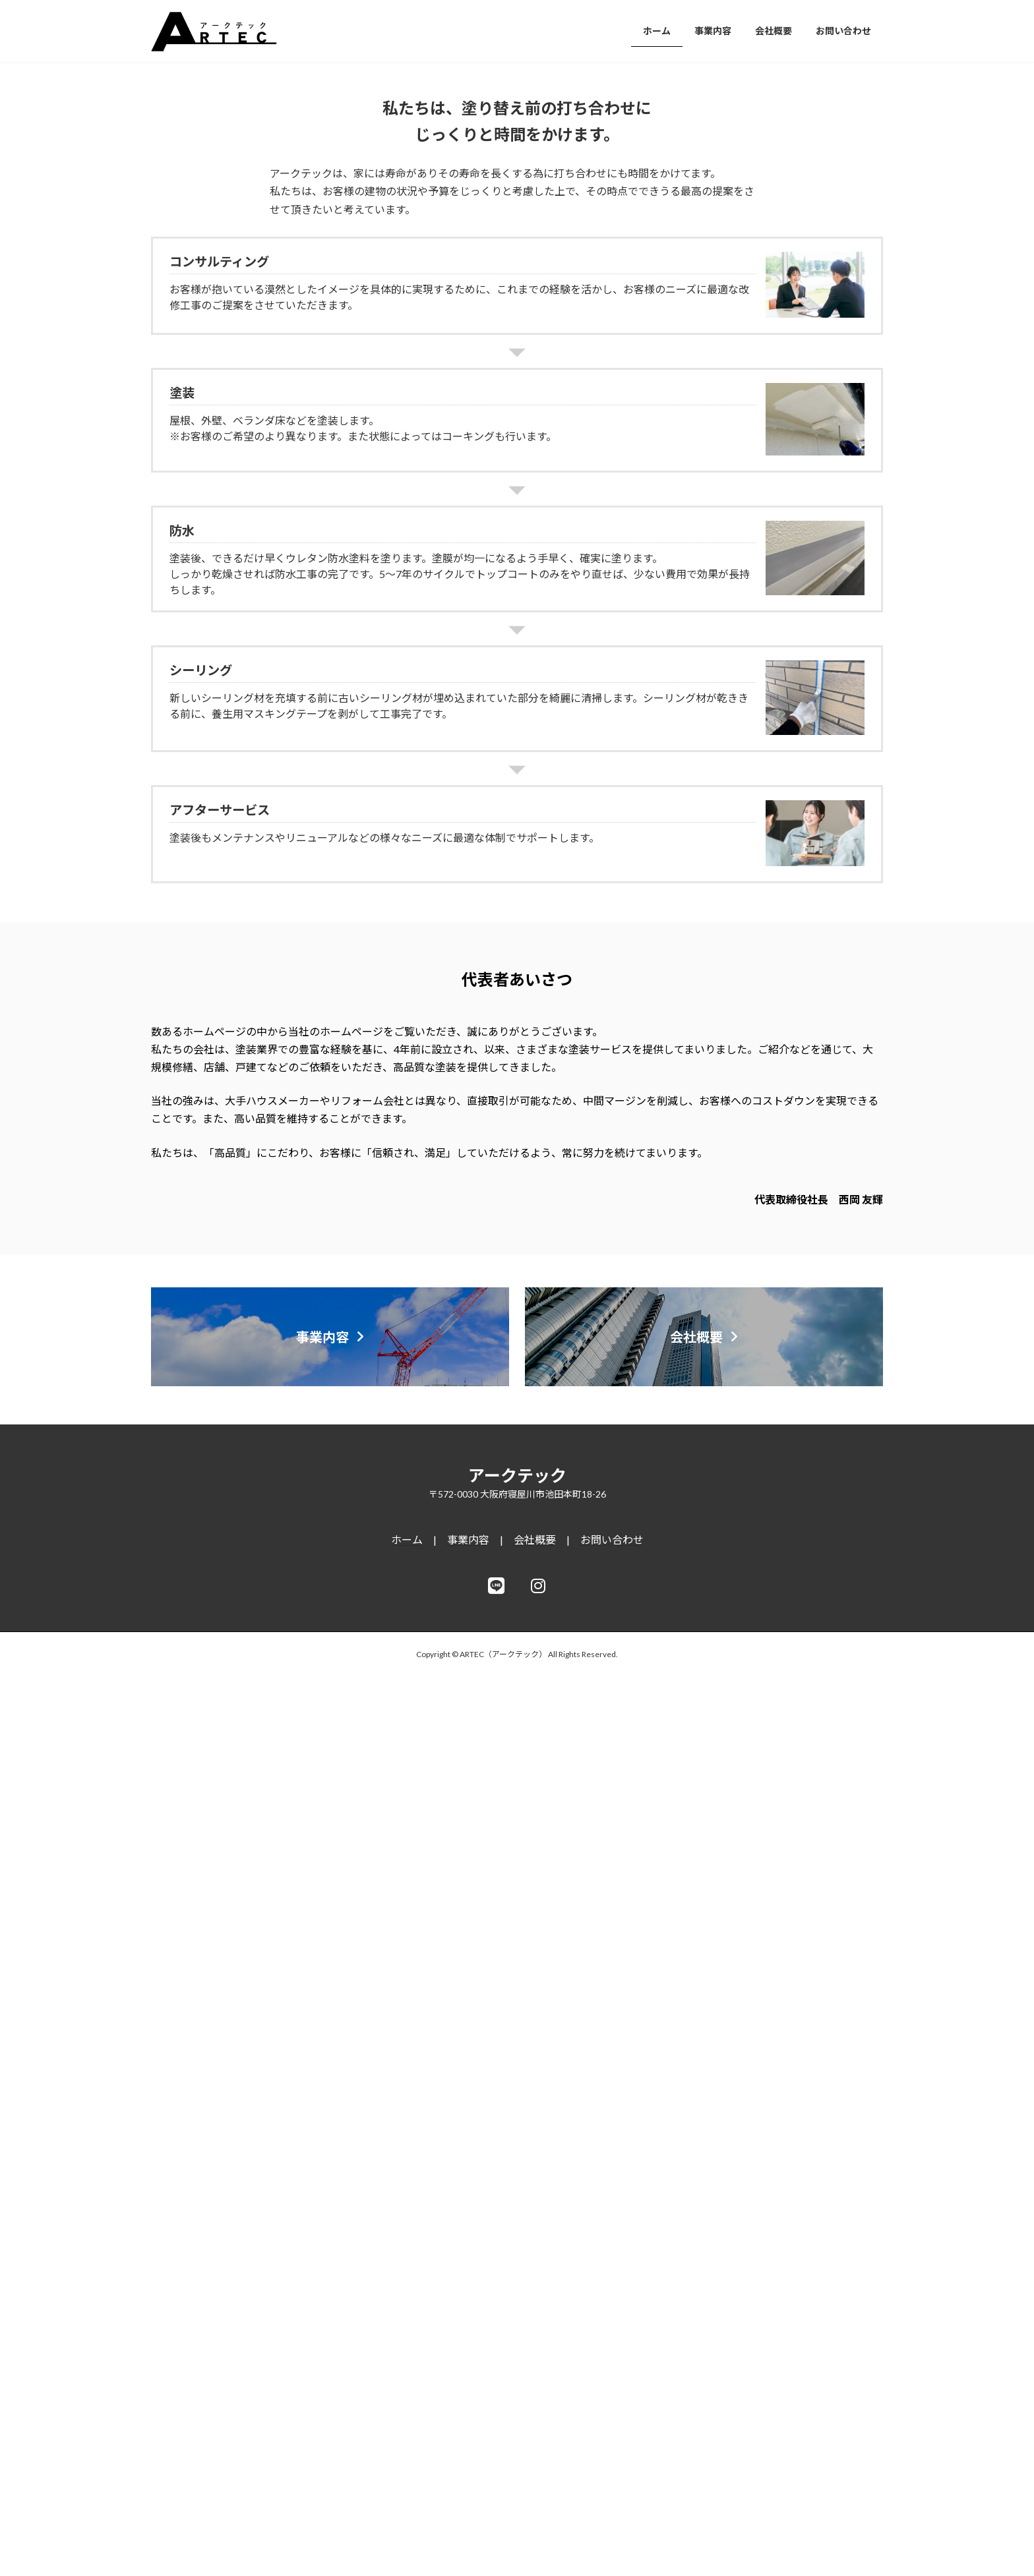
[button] (492, 423)
